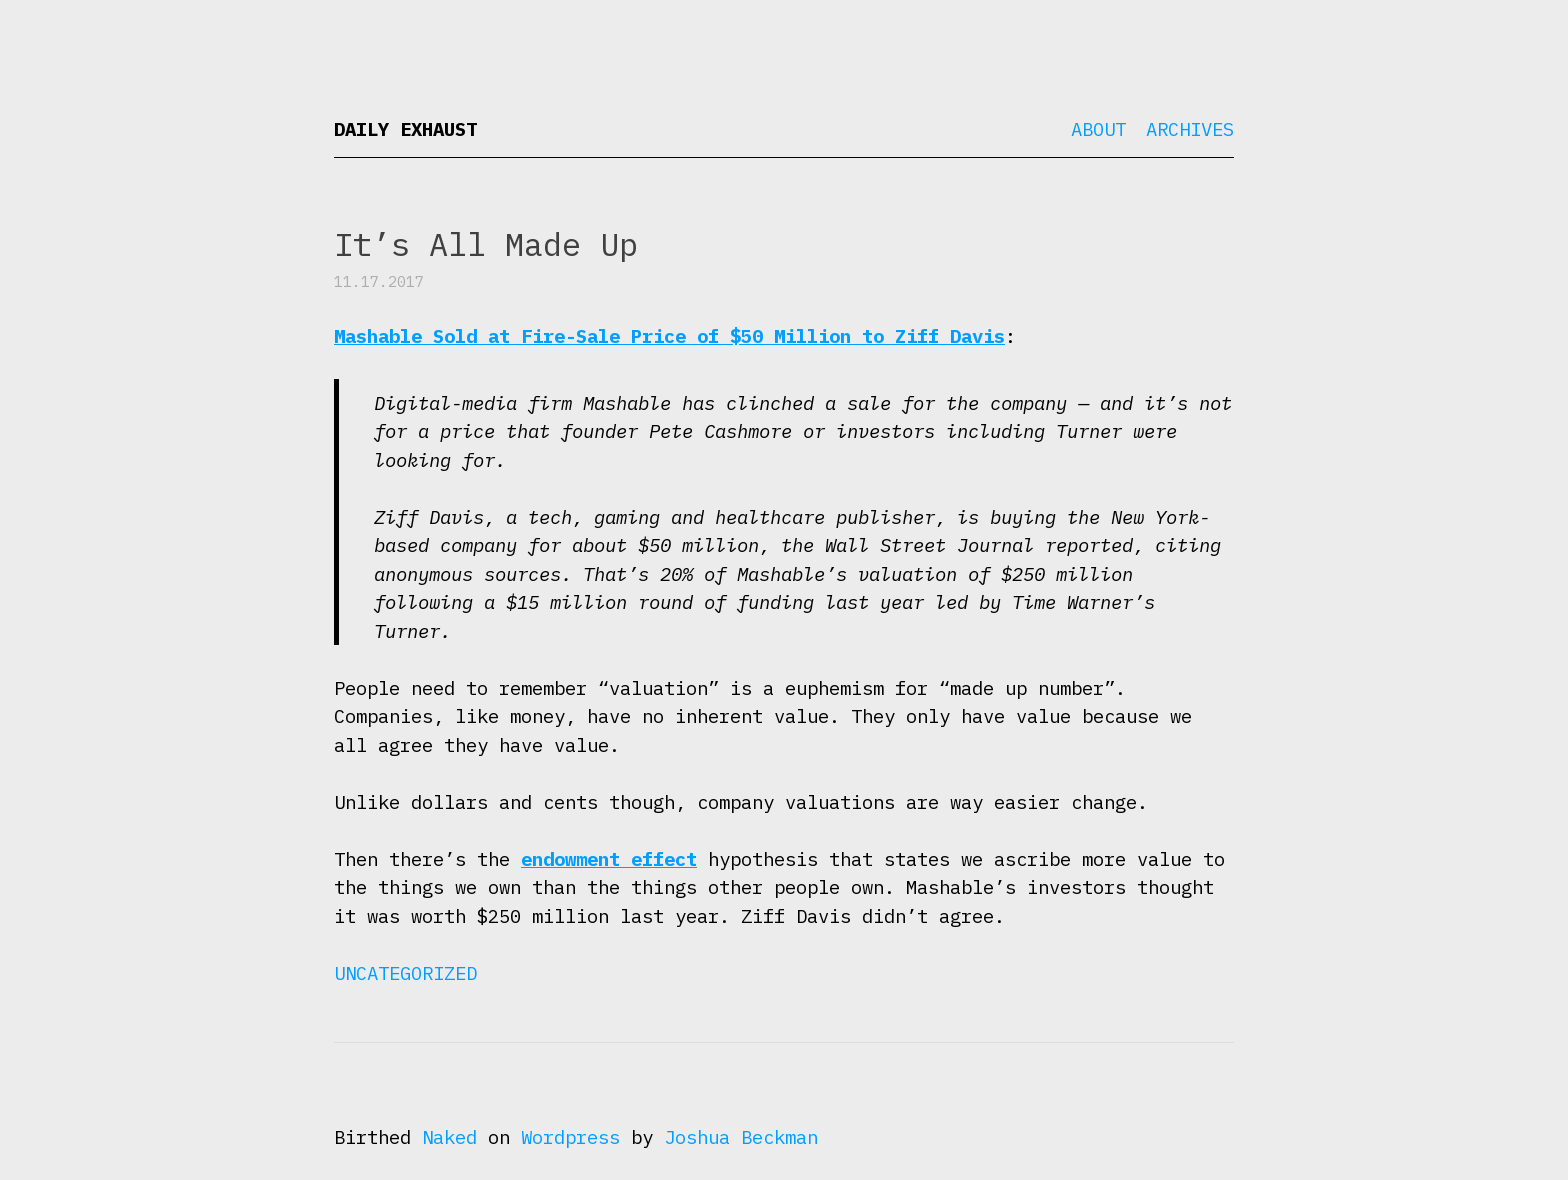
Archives (1190, 129)
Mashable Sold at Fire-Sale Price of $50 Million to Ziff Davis (669, 336)
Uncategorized (405, 973)
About (1098, 129)
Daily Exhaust (405, 129)
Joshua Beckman (741, 1137)
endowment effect (609, 859)
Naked (449, 1137)
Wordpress (570, 1137)
